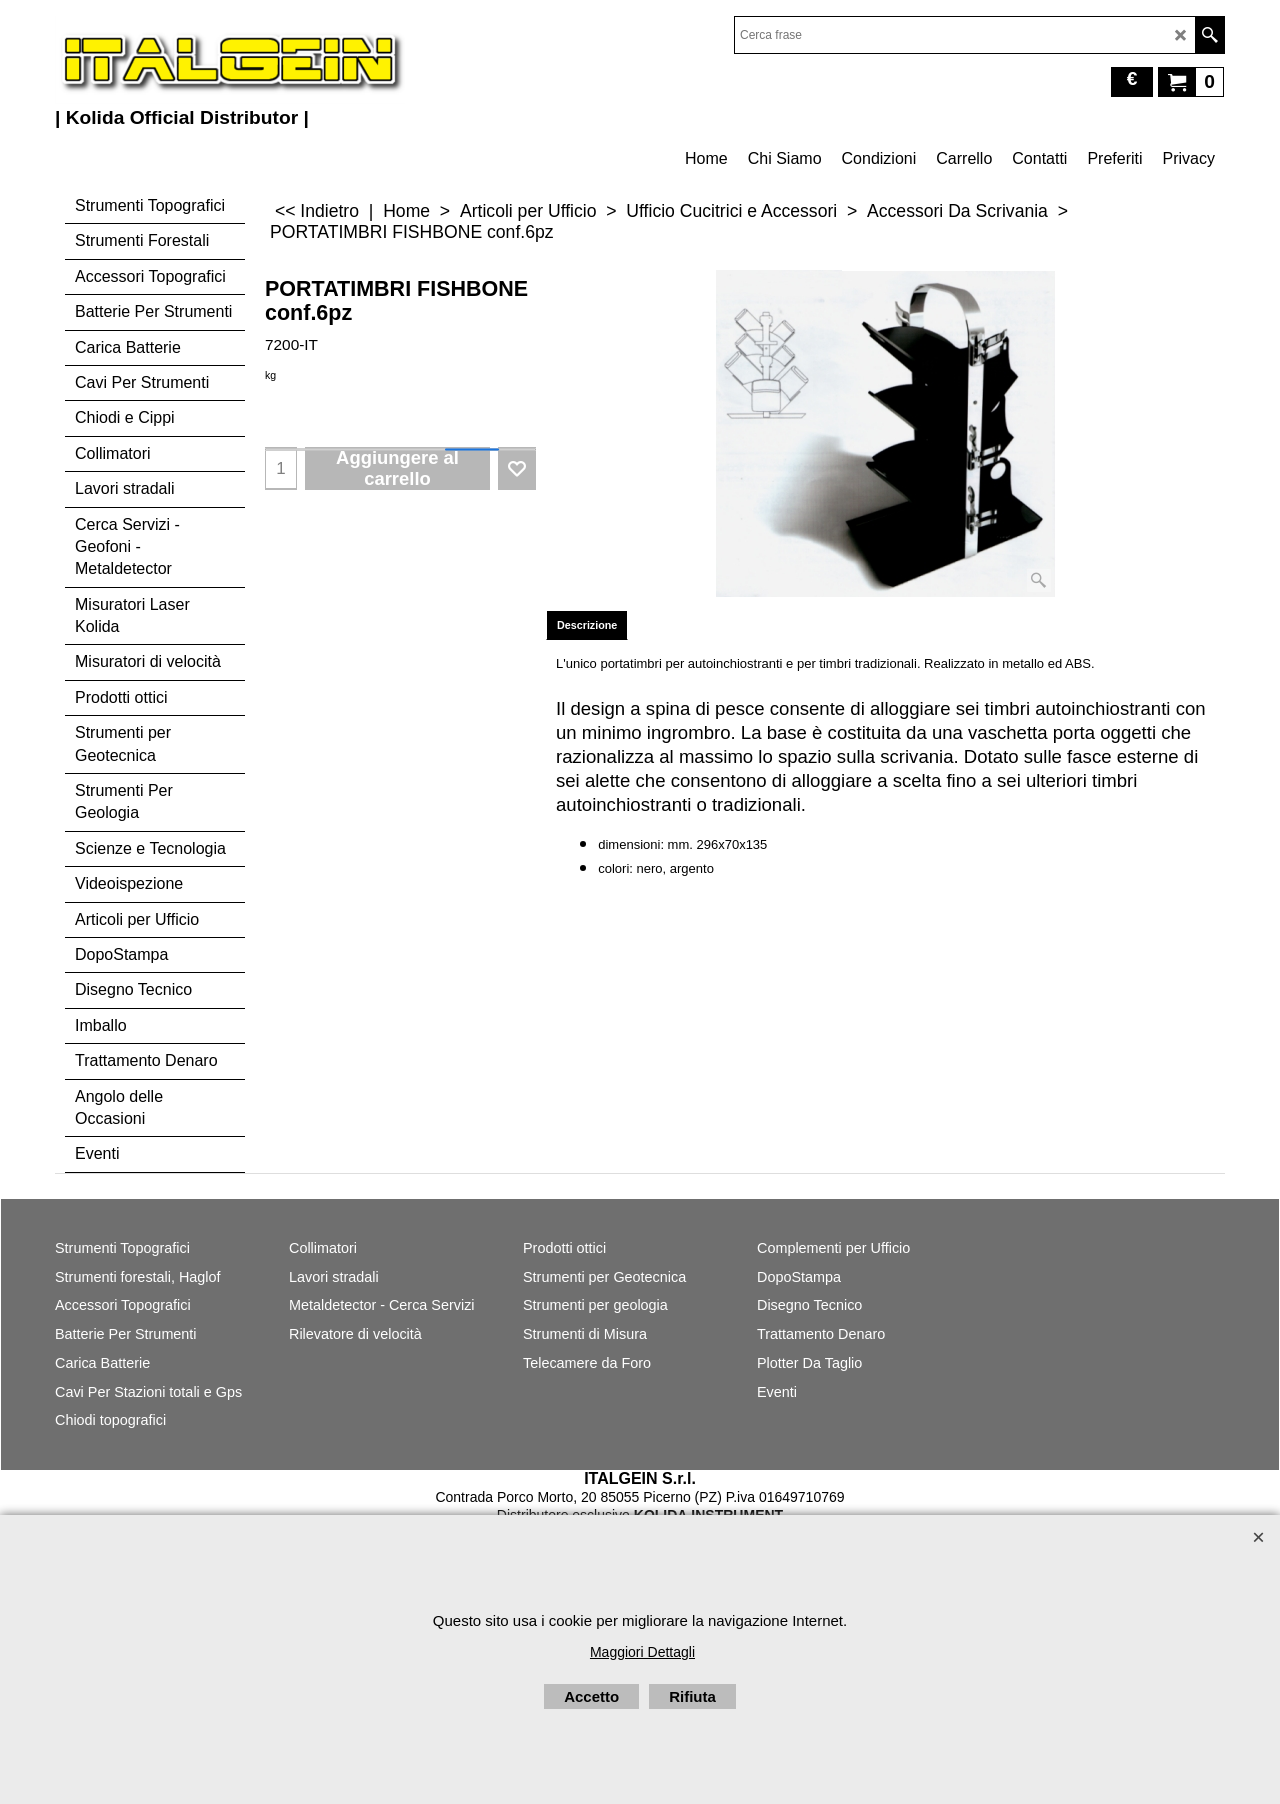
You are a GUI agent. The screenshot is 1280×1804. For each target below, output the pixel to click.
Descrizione (587, 625)
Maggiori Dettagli (642, 1652)
